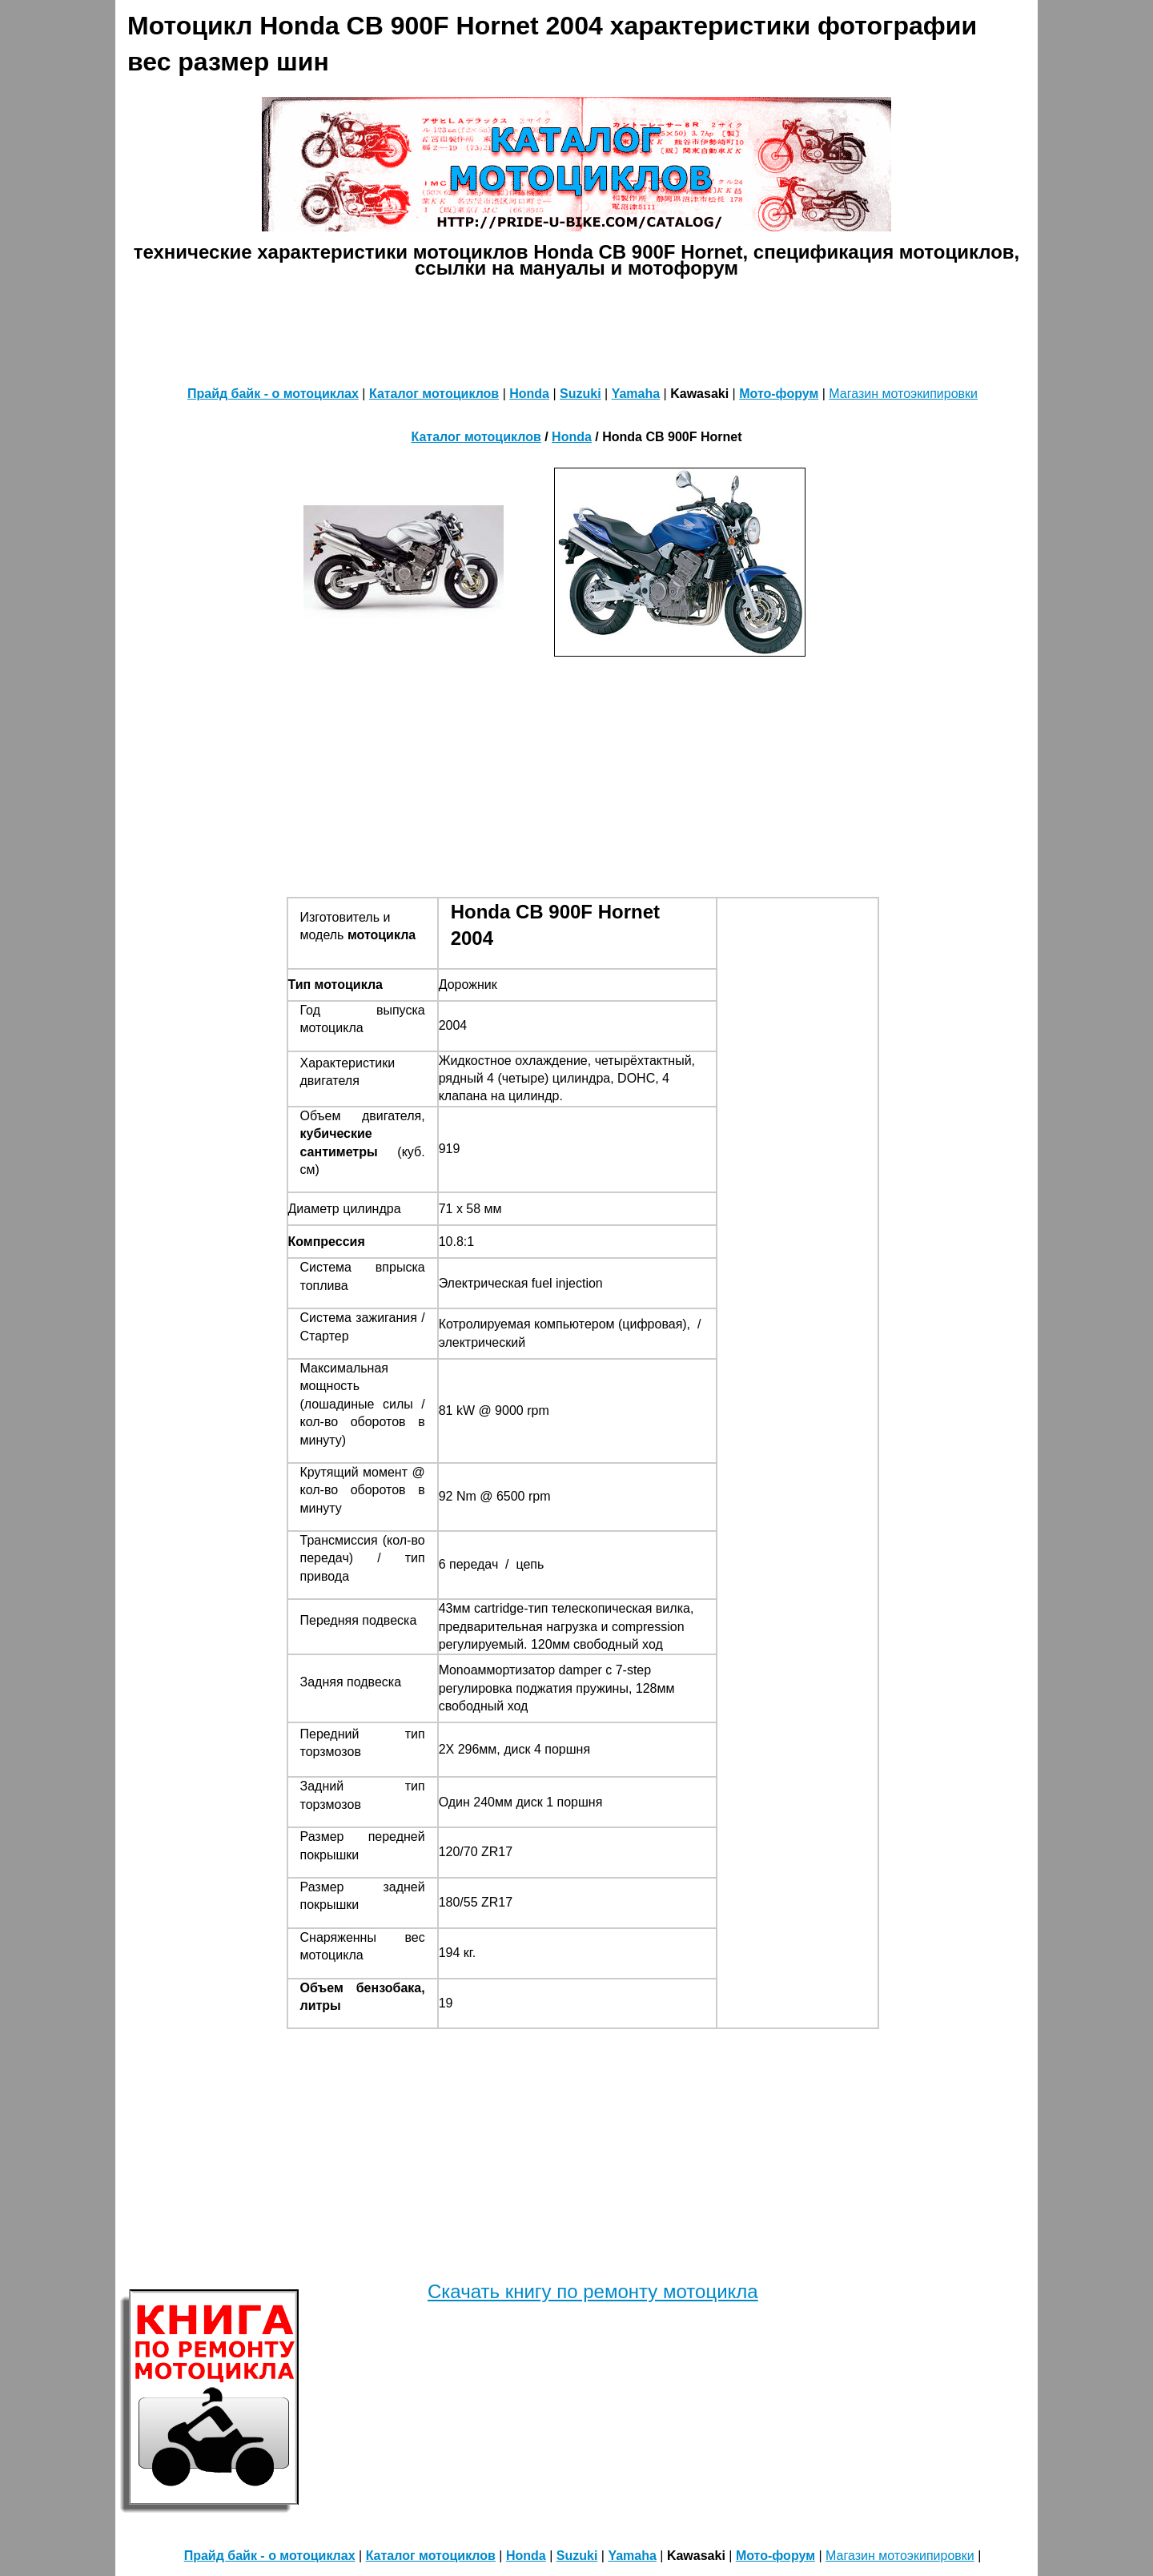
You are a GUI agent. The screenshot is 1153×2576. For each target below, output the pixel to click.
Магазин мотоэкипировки (903, 393)
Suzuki (580, 393)
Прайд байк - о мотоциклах (273, 393)
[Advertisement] (576, 328)
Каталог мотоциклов (434, 393)
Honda (529, 393)
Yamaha (636, 393)
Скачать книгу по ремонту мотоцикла (593, 2291)
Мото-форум (778, 393)
